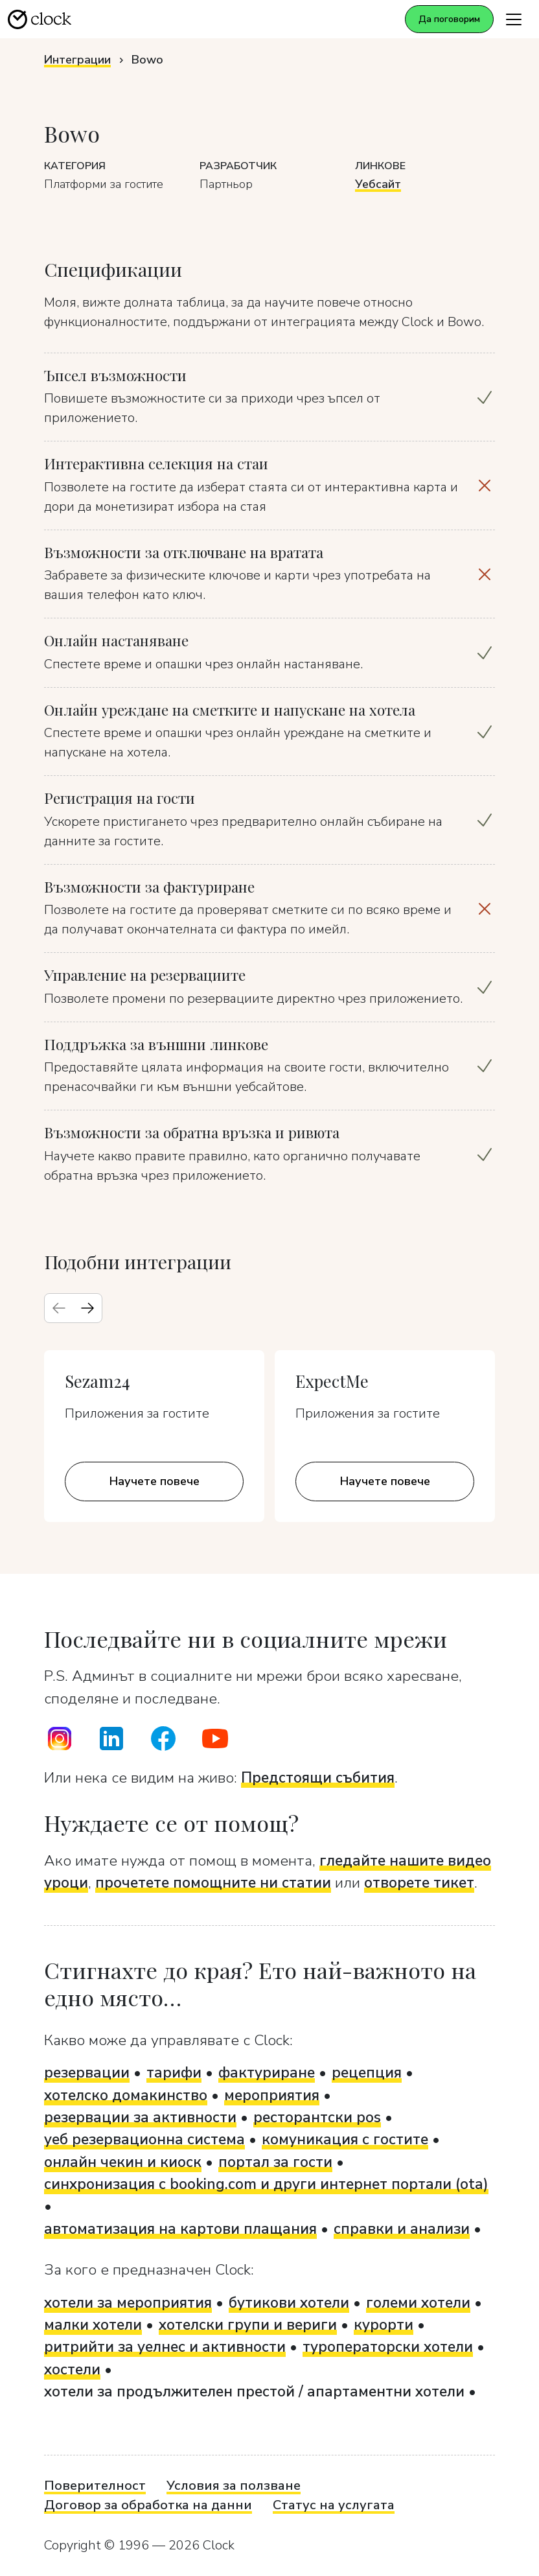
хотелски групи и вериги (248, 2325)
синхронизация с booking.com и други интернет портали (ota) (266, 2184)
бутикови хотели (289, 2303)
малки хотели (93, 2325)
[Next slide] (87, 1308)
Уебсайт (378, 184)
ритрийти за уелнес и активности (165, 2347)
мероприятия (271, 2095)
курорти (383, 2325)
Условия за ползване (233, 2485)
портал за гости (275, 2162)
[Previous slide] (59, 1308)
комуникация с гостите (345, 2139)
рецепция (367, 2073)
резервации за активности (140, 2117)
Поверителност (95, 2485)
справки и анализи (402, 2229)
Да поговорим (449, 19)
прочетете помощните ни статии (213, 1883)
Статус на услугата (334, 2505)
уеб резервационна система (144, 2139)
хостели (72, 2369)
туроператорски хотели (388, 2347)
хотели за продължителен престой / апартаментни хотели (254, 2392)
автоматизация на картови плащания (180, 2229)
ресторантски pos (317, 2117)
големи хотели (418, 2303)
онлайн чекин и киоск (122, 2162)
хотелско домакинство (125, 2095)
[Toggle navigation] (513, 19)
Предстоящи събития (318, 1778)
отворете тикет (419, 1883)
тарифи (173, 2073)
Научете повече (154, 1481)
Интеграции (77, 59)
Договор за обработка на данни (148, 2505)
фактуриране (266, 2073)
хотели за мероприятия (128, 2303)
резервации (87, 2073)
